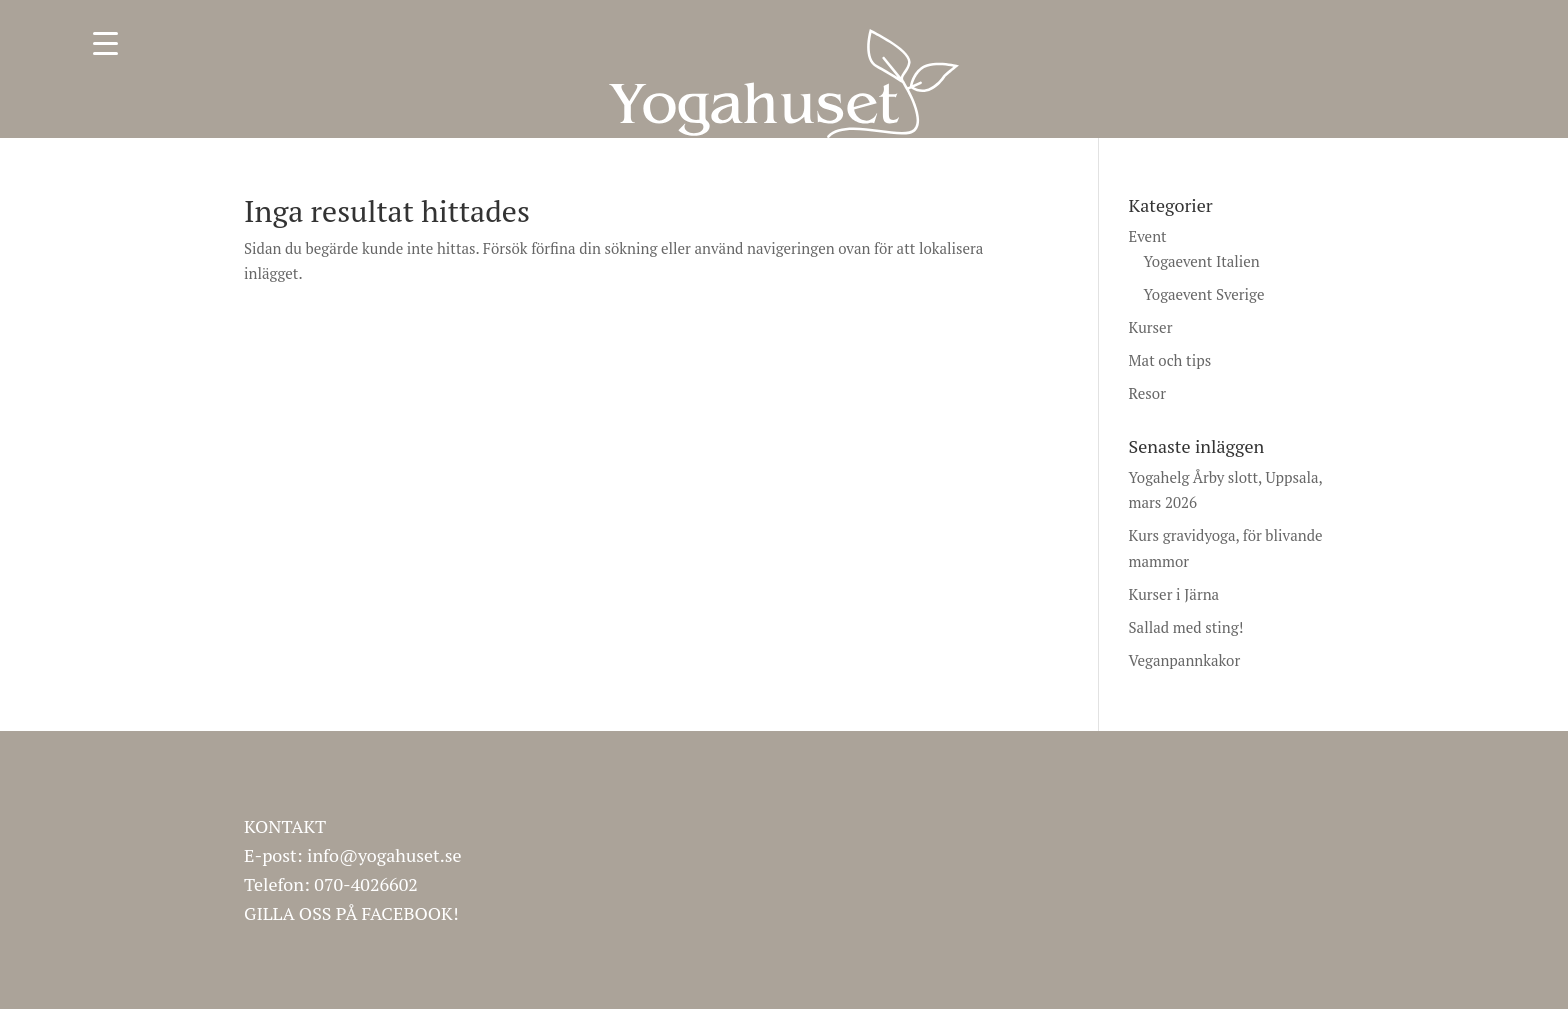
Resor (1147, 393)
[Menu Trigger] (105, 42)
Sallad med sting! (1186, 627)
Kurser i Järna (1174, 594)
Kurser (1151, 327)
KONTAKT (285, 826)
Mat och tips (1170, 360)
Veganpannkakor (1185, 660)
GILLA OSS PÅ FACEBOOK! (351, 913)
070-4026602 (366, 884)
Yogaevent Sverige (1204, 294)
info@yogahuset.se (384, 855)
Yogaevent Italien (1202, 261)
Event (1148, 236)
